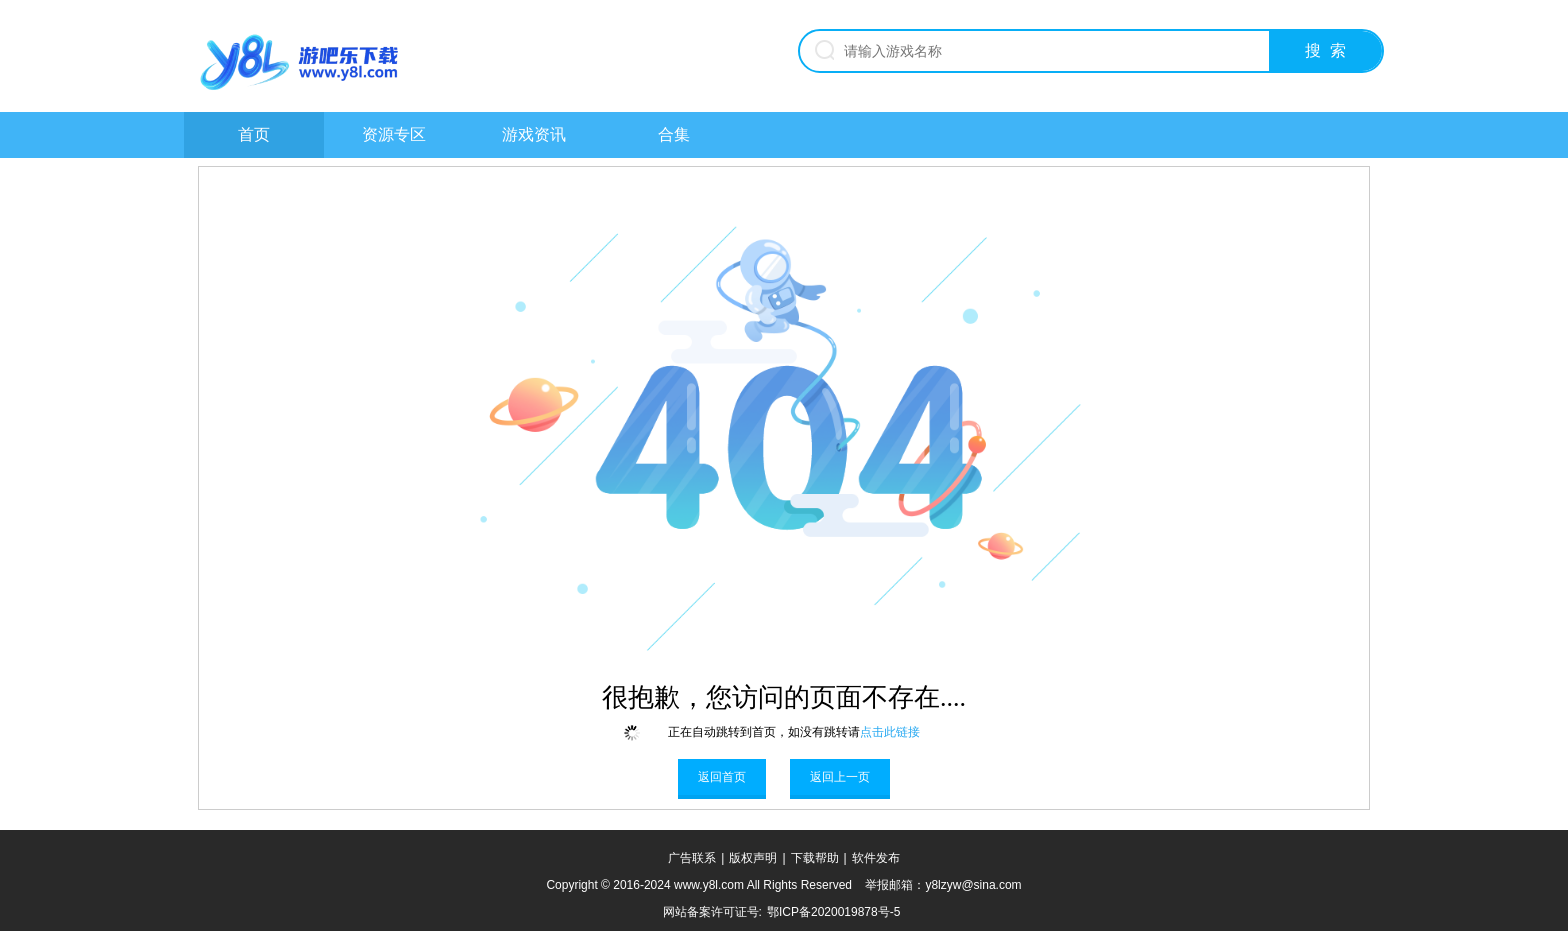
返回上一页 (840, 777)
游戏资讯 (534, 134)
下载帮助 (815, 858)
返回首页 (722, 777)
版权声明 (753, 858)
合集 (674, 134)
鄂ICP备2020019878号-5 (833, 912)
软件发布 (876, 858)
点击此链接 (890, 732)
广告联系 (692, 858)
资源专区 (394, 134)
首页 (254, 134)
